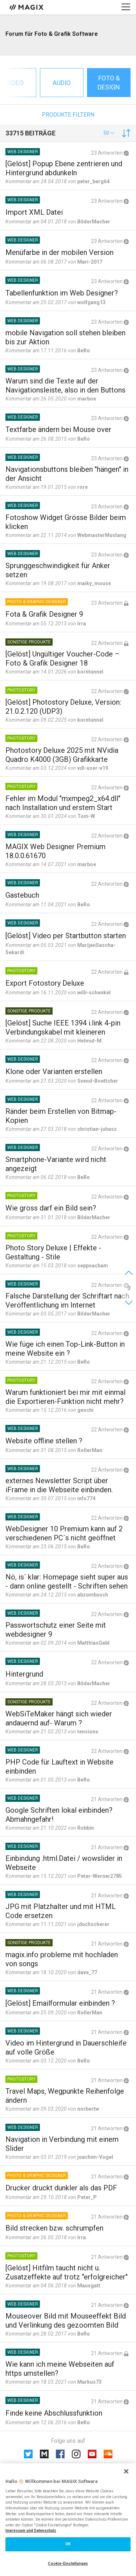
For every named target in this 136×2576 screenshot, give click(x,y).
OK (68, 2544)
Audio (62, 83)
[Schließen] (126, 2471)
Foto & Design (109, 82)
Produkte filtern (68, 114)
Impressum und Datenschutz (30, 2530)
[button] (109, 133)
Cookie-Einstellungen (68, 2563)
